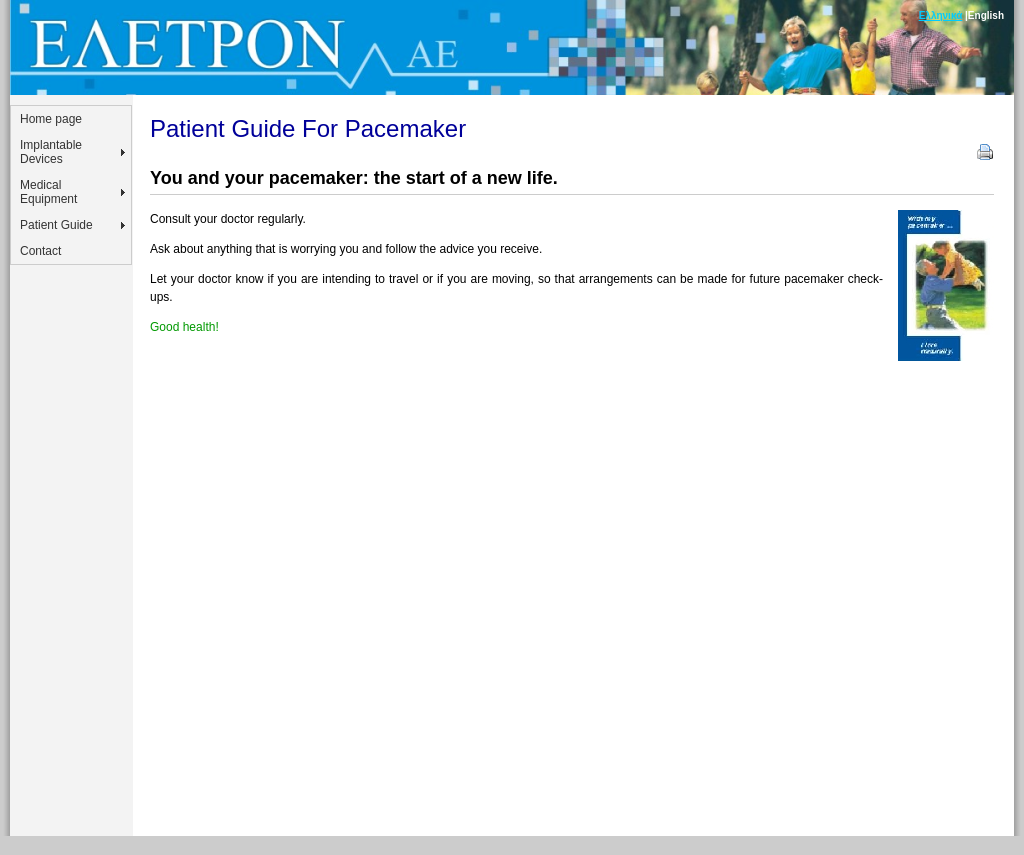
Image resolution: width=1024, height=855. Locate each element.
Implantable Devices (51, 152)
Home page (51, 119)
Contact (40, 251)
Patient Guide (56, 225)
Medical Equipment (48, 192)
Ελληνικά (941, 15)
